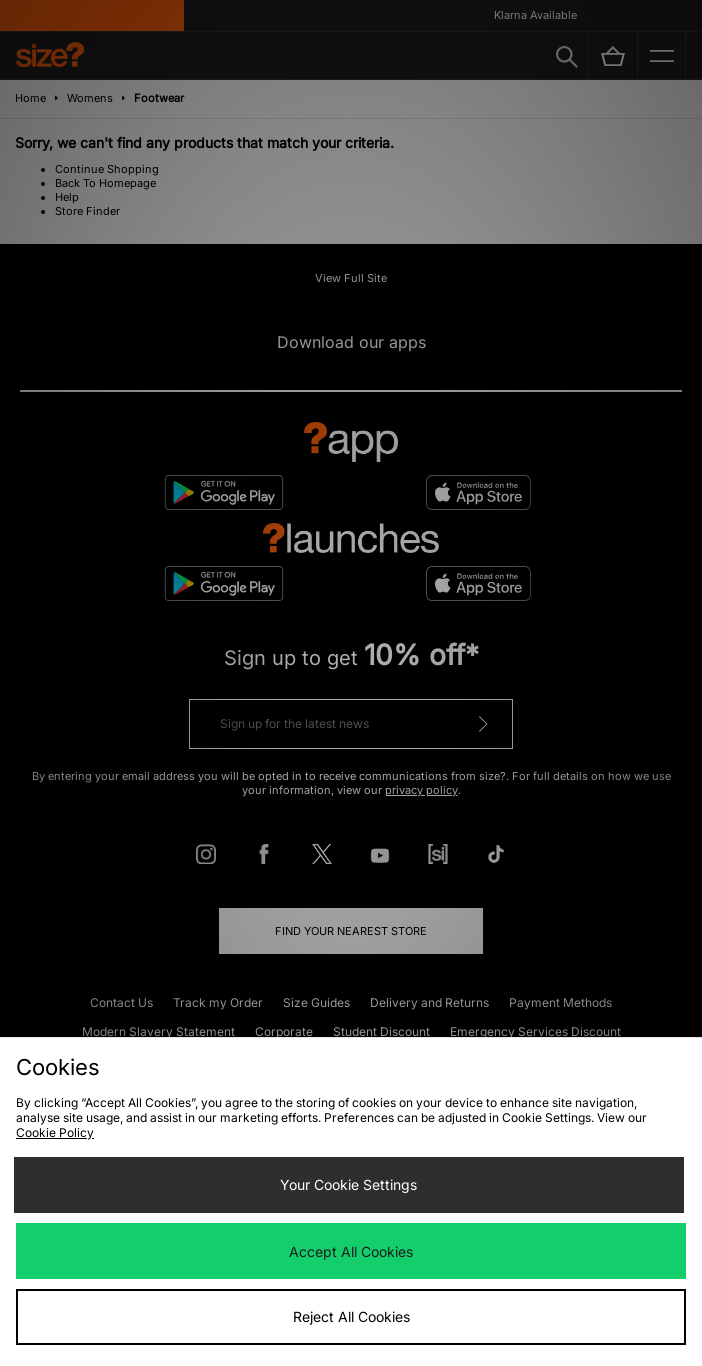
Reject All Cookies (351, 1316)
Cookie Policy (55, 1132)
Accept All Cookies (351, 1251)
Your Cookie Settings (348, 1184)
